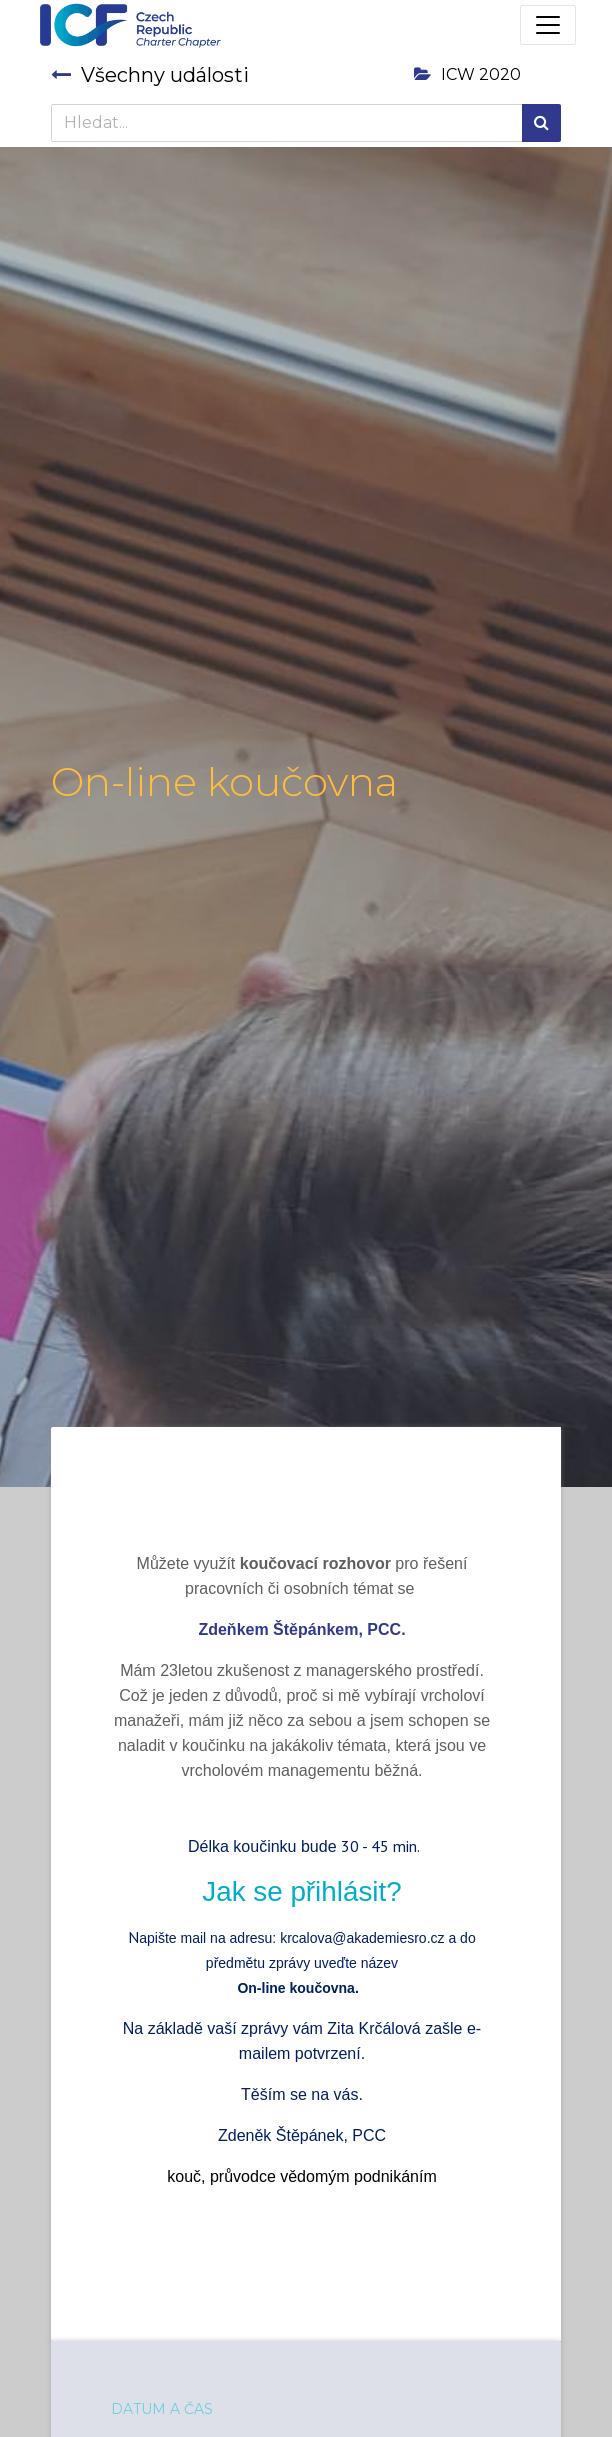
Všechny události (150, 75)
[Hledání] (541, 123)
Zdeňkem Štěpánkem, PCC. (301, 1629)
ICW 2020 (467, 74)
